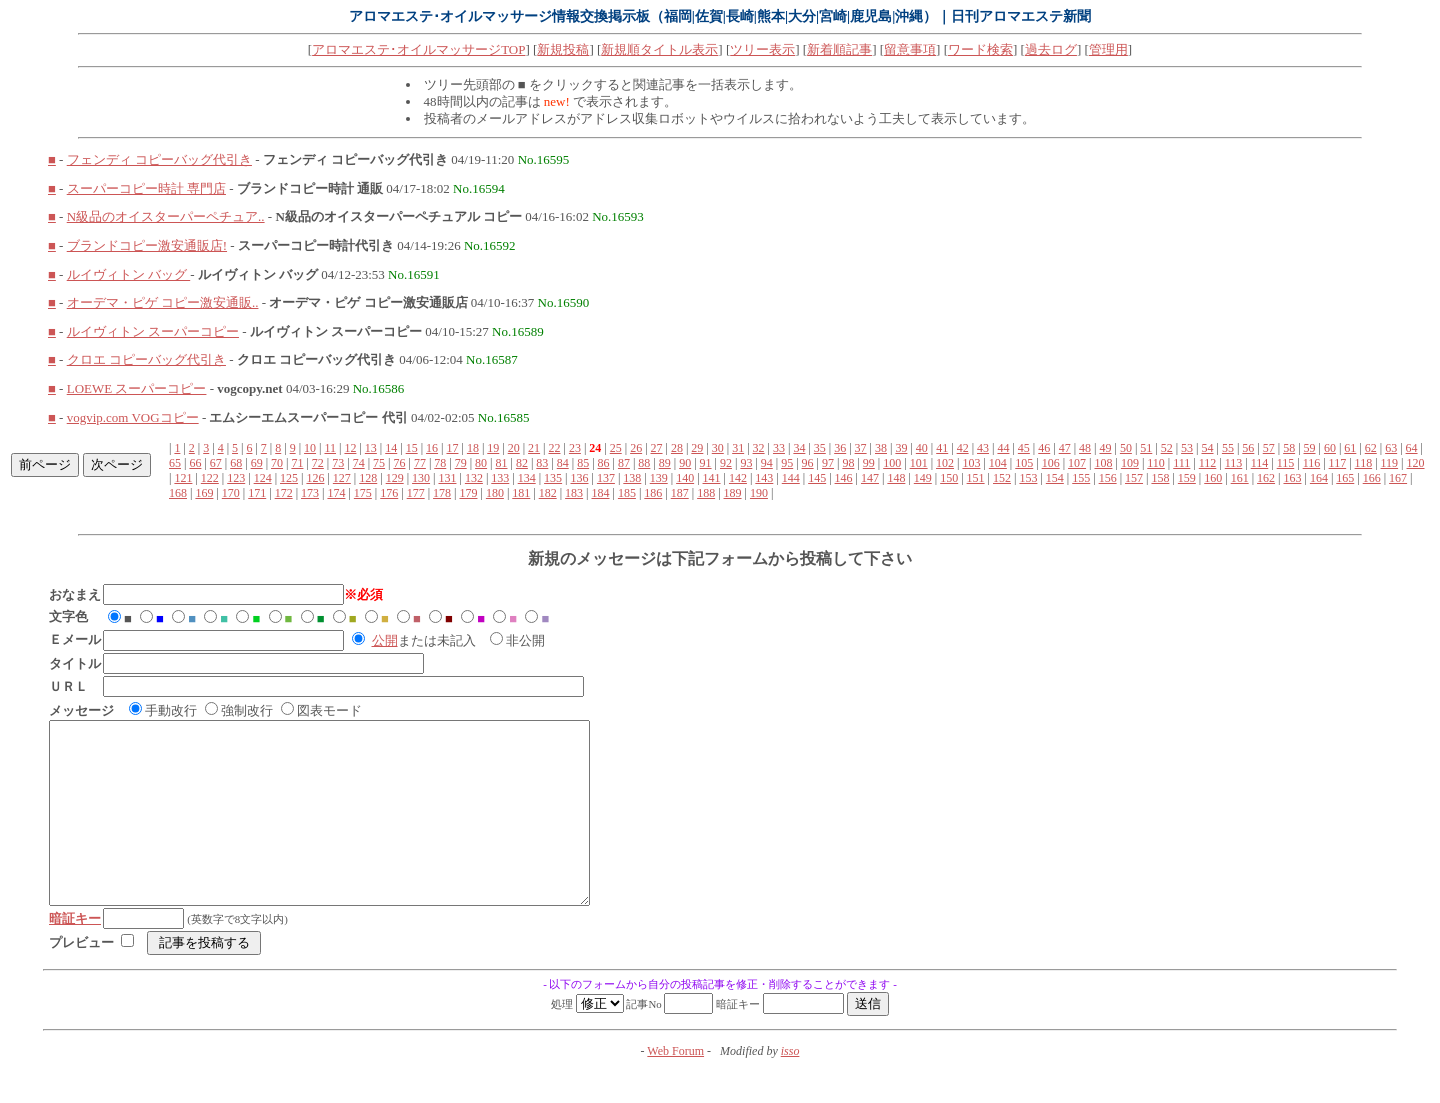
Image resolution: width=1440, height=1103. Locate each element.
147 (870, 478)
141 (712, 478)
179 (468, 493)
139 (659, 478)
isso (790, 1087)
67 (216, 463)
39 (901, 448)
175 (363, 493)
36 (840, 448)
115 (1286, 463)
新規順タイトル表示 (659, 49)
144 (791, 478)
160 (1213, 478)
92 (726, 463)
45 (1024, 448)
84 (563, 463)
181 (521, 493)
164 (1319, 478)
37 (861, 448)
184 (601, 493)
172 (284, 493)
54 (1208, 448)
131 (447, 478)
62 (1371, 448)
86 (604, 463)
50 (1126, 448)
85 (583, 463)
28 (677, 448)
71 (297, 463)
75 (379, 463)
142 (738, 478)
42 (963, 448)
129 (395, 478)
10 (310, 448)
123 (236, 478)
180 (495, 493)
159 (1187, 478)
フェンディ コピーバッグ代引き (159, 159)
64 (1412, 448)
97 (828, 463)
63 (1391, 448)
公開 (385, 640)
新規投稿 (563, 49)
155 (1081, 478)
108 (1103, 463)
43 (983, 448)
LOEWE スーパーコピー (137, 388)
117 (1338, 463)
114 (1260, 463)
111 (1181, 463)
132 (474, 478)
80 (481, 463)
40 (922, 448)
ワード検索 (980, 49)
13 (371, 448)
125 (289, 478)
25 (616, 448)
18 (473, 448)
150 (949, 478)
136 (580, 478)
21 (534, 448)
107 (1077, 463)
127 (342, 478)
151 (976, 478)
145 (817, 478)
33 (779, 448)
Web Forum (675, 1087)
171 (257, 493)
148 (896, 478)
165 (1345, 478)
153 (1028, 478)
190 (759, 493)
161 (1240, 478)
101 (919, 463)
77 (420, 463)
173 (310, 493)
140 (685, 478)
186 (653, 493)
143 (764, 478)
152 (1002, 478)
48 (1085, 448)
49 (1105, 448)
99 (869, 463)
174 (336, 493)
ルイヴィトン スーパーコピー (153, 331)
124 (263, 478)
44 (1003, 448)
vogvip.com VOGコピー (133, 417)
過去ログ (1051, 49)
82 (522, 463)
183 (574, 493)
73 (338, 463)
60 (1330, 448)
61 (1350, 448)
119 (1390, 463)
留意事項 (910, 49)
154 (1055, 478)
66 (195, 463)
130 (421, 478)
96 (808, 463)
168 (178, 493)
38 (881, 448)
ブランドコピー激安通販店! (147, 245)
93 (746, 463)
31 (738, 448)
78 (440, 463)
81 (502, 463)
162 (1266, 478)
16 (432, 448)
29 (697, 448)
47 (1065, 448)
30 (718, 448)
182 (548, 493)
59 (1310, 448)
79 (461, 463)
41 (942, 448)
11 (330, 448)
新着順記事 (839, 49)
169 (204, 493)
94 (767, 463)
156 (1108, 478)
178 (442, 493)
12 (350, 448)
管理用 (1108, 49)
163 (1292, 478)
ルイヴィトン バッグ (129, 274)
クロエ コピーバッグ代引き (146, 359)
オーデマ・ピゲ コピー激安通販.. (163, 302)
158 (1160, 478)
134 (527, 478)
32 (759, 448)
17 (452, 448)
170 (231, 493)
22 (555, 448)
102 (945, 463)
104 (998, 463)
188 (706, 493)
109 (1130, 463)
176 (389, 493)
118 (1364, 463)
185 (627, 493)
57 (1269, 448)
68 (236, 463)
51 (1146, 448)
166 (1372, 478)
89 (665, 463)
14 (391, 448)
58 (1289, 448)
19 (493, 448)
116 (1312, 463)
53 (1187, 448)
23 (575, 448)
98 (848, 463)
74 (359, 463)
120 (1416, 463)
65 (175, 463)
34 (799, 448)
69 (257, 463)
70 (277, 463)
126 (315, 478)
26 (636, 448)
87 (624, 463)
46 (1044, 448)
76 (399, 463)
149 (923, 478)
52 (1167, 448)
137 (606, 478)
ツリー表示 (762, 49)
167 (1398, 478)
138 (632, 478)
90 (685, 463)
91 (706, 463)
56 (1248, 448)
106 (1051, 463)
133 (500, 478)
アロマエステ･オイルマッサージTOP (418, 49)
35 (820, 448)
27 (657, 448)
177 (416, 493)
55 (1228, 448)
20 (514, 448)
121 (183, 478)
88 (644, 463)
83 (542, 463)
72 (318, 463)
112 (1208, 463)
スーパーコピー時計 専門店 (146, 188)
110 (1156, 463)
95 (787, 463)
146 (844, 478)
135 (553, 478)
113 (1234, 463)
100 (892, 463)
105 (1024, 463)
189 (733, 493)
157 (1134, 478)
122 (210, 478)
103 (971, 463)
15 (412, 448)
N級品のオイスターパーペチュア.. (166, 216)
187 (680, 493)
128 (368, 478)
